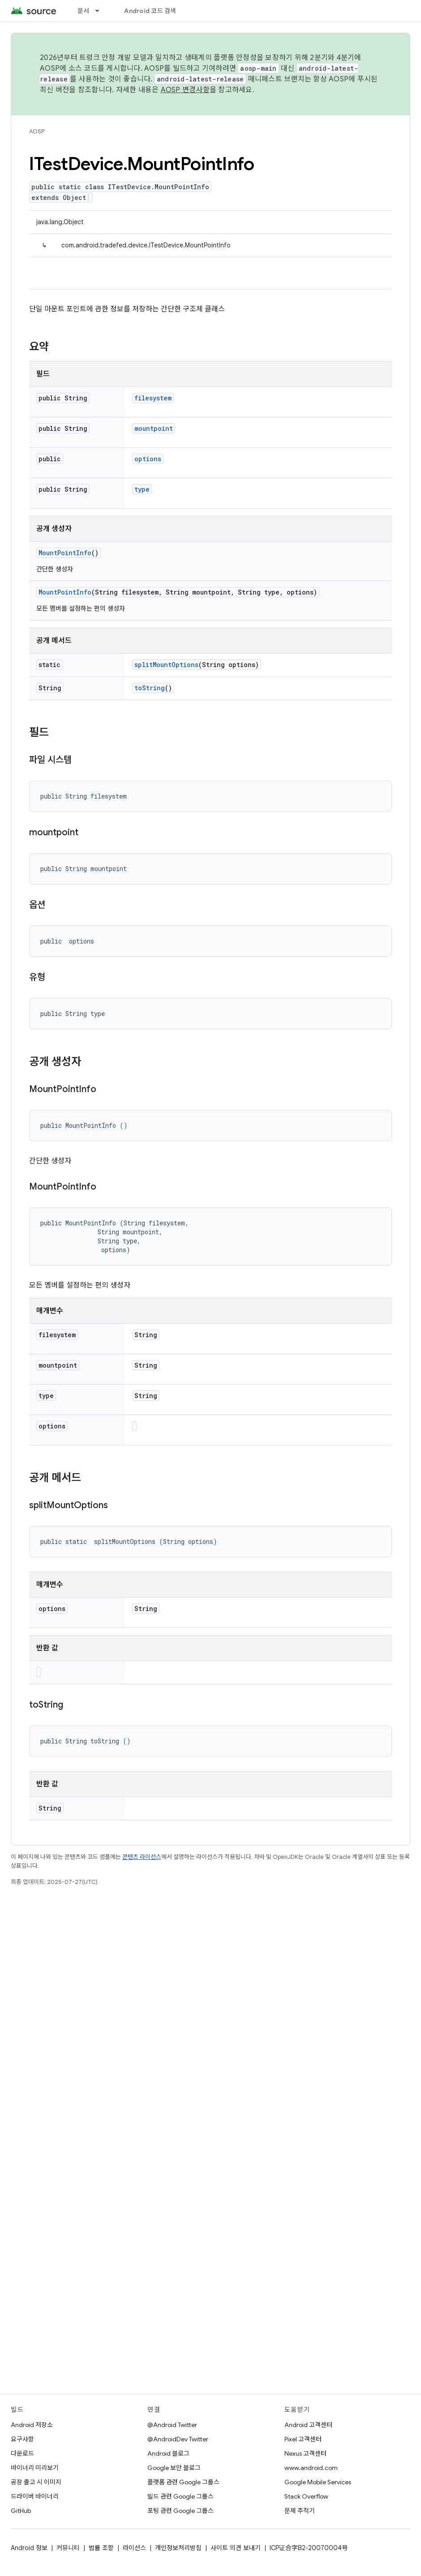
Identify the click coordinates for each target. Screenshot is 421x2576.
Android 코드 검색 (150, 11)
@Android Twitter (172, 2425)
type (142, 489)
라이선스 (134, 2547)
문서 (83, 11)
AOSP (36, 131)
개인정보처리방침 (178, 2547)
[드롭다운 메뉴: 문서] (101, 10)
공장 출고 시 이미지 (36, 2482)
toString (149, 688)
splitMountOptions (166, 664)
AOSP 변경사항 (185, 89)
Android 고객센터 (308, 2425)
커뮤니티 (68, 2547)
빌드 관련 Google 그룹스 (180, 2496)
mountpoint (153, 428)
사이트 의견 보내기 (235, 2547)
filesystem (153, 398)
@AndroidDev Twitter (177, 2439)
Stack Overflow (306, 2496)
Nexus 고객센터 (305, 2453)
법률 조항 (101, 2547)
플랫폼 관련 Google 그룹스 (183, 2482)
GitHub (21, 2511)
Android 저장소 (32, 2425)
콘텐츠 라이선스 (141, 1857)
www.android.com (311, 2468)
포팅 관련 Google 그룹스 (180, 2511)
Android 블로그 (168, 2453)
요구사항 (22, 2439)
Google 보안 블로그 (174, 2468)
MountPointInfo (65, 552)
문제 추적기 (299, 2511)
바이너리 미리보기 (35, 2468)
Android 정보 (29, 2547)
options (147, 459)
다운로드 (22, 2453)
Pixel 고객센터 (303, 2439)
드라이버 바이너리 (35, 2496)
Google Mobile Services (317, 2482)
